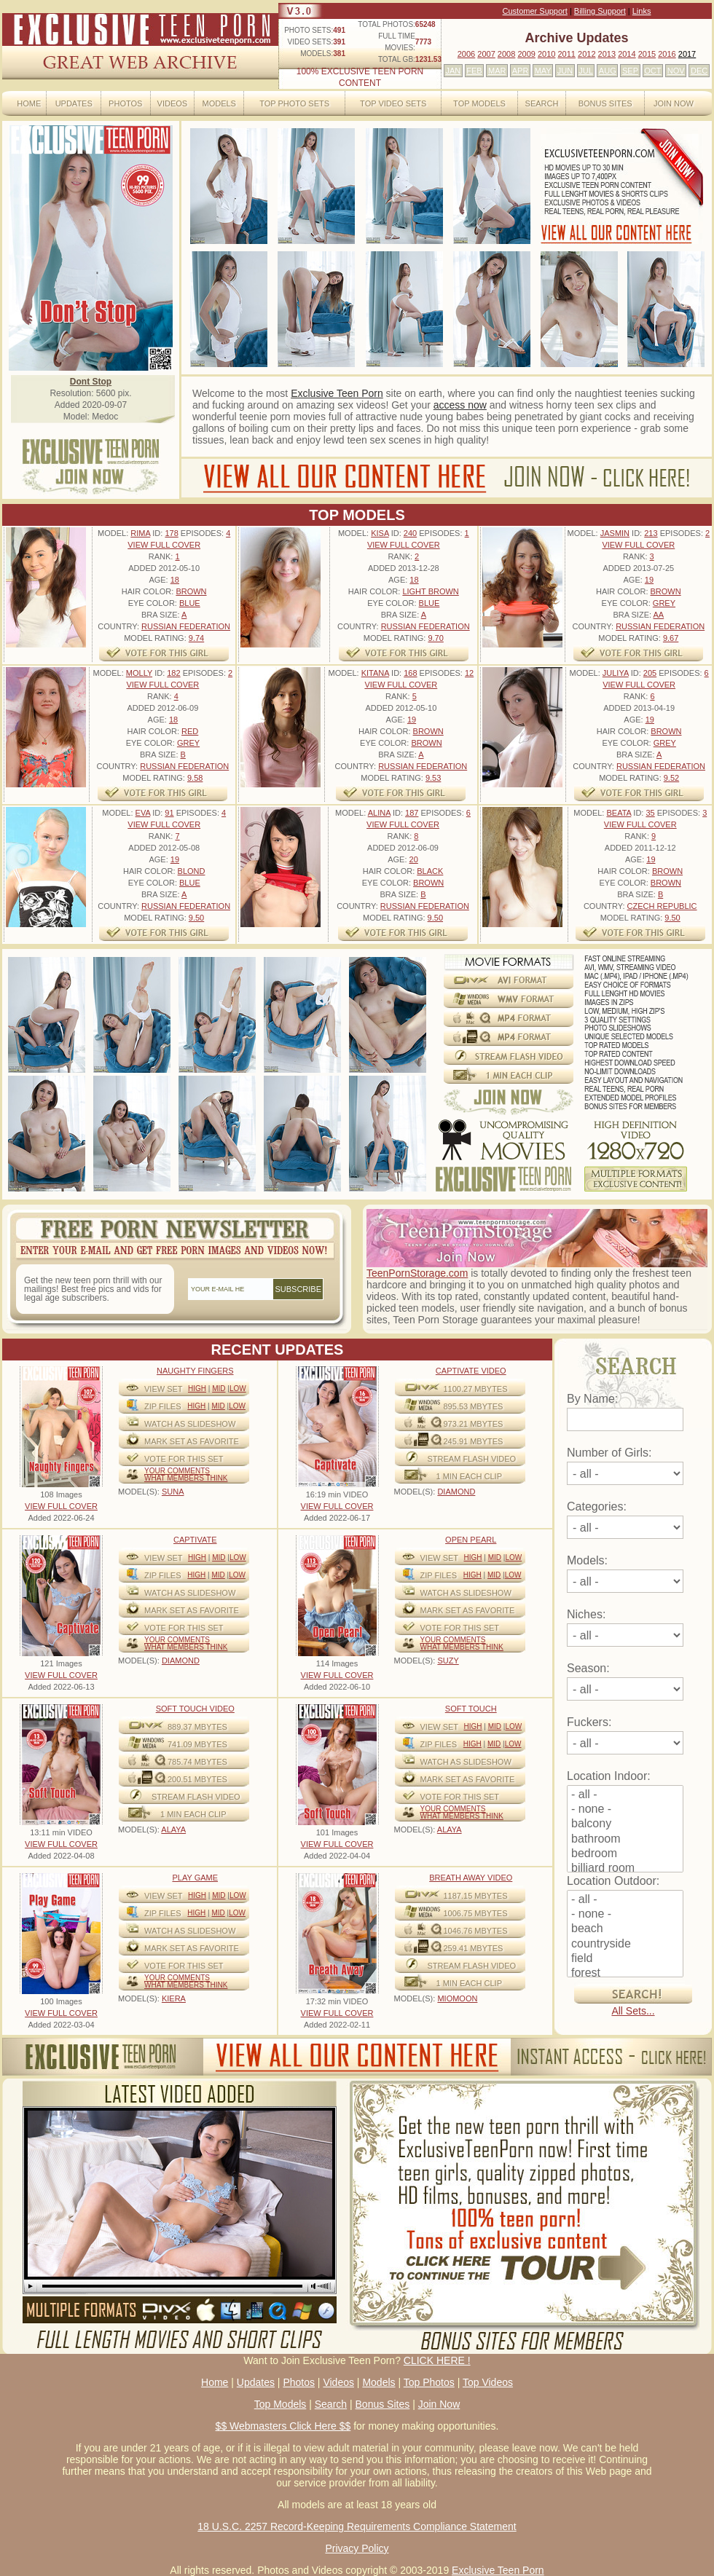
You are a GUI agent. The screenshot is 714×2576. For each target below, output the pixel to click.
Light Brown (430, 591)
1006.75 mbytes (476, 1913)
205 (649, 673)
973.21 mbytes (473, 1423)
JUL (585, 70)
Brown (191, 591)
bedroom (625, 1854)
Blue (189, 603)
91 (169, 812)
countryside (625, 1944)
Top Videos (488, 2382)
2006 (466, 54)
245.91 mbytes (473, 1441)
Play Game (195, 1877)
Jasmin (614, 533)
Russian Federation (185, 626)
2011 (566, 54)
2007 (486, 54)
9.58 (195, 777)
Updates (74, 103)
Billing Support (600, 11)
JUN (565, 70)
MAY (543, 70)
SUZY (447, 1660)
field (625, 1959)
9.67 (670, 638)
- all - (625, 1795)
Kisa (379, 533)
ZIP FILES (162, 1406)
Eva (143, 812)
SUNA (173, 1491)
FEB (474, 70)
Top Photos (429, 2382)
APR (520, 70)
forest (625, 1973)
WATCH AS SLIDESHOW (189, 1423)
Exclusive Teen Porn (337, 393)
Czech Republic (662, 906)
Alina (379, 812)
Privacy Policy (356, 2548)
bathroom (625, 1839)
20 (413, 859)
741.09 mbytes (197, 1744)
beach (625, 1929)
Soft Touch (471, 1708)
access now (460, 405)
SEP (630, 70)
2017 (687, 54)
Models (218, 103)
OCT (652, 70)
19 (649, 579)
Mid (218, 1388)
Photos (125, 103)
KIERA (174, 1998)
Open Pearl (470, 1539)
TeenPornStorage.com (417, 1273)
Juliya (616, 673)
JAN (452, 70)
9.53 (433, 777)
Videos (172, 103)
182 (173, 673)
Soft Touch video (195, 1708)
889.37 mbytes (197, 1726)
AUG (607, 70)
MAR (497, 70)
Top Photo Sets (294, 103)
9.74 (196, 638)
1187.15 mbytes (476, 1895)
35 (650, 812)
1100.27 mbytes (476, 1388)
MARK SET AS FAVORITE (191, 1441)
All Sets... (632, 2011)
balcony (625, 1824)
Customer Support (535, 11)
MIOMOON (457, 1998)
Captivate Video (471, 1370)
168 (410, 673)
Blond (191, 871)
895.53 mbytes (473, 1406)
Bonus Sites (605, 103)
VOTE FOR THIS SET (184, 1458)
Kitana (375, 673)
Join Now (674, 103)
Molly (139, 673)
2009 (526, 54)
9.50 (196, 917)
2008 (506, 54)
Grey (664, 603)
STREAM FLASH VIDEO (472, 1458)
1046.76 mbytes (476, 1930)
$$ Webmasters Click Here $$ (283, 2426)
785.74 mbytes (197, 1761)
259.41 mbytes (473, 1948)
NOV (676, 70)
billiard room (625, 1869)
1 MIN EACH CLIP (469, 1476)
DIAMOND (456, 1491)
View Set (163, 1388)
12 (469, 673)
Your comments (177, 1471)
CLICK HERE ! (437, 2360)
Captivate (195, 1539)
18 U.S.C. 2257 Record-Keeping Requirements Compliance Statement (356, 2526)
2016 (666, 54)
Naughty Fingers (195, 1370)
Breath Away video (470, 1877)
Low (238, 1388)
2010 (546, 54)
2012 (586, 54)
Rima (140, 533)
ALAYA (173, 1829)
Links (641, 11)
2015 (647, 54)
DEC (699, 70)
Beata (618, 812)
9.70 (435, 638)
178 (171, 533)
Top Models (479, 103)
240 (410, 533)
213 (650, 533)
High (197, 1388)
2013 (607, 54)
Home (29, 103)
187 (411, 812)
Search (542, 103)
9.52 (671, 777)
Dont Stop (90, 382)
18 (174, 579)
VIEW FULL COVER (164, 544)
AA (658, 614)
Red (189, 731)
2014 (626, 54)
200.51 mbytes (197, 1779)
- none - (625, 1810)
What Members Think (185, 1478)
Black (430, 871)
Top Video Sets (393, 103)
